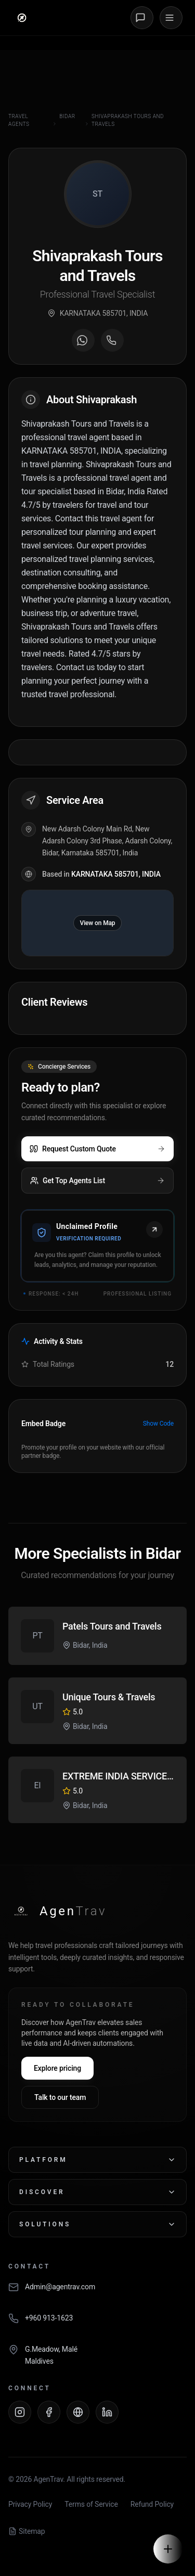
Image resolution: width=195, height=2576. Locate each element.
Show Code (158, 1423)
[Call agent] (112, 340)
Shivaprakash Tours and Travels (128, 120)
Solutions (97, 2224)
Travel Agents (19, 120)
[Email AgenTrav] (97, 2292)
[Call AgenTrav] (97, 2323)
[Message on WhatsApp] (83, 340)
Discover (97, 2192)
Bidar (67, 116)
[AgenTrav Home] (57, 1911)
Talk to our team (60, 2097)
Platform (97, 2160)
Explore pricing (57, 2068)
